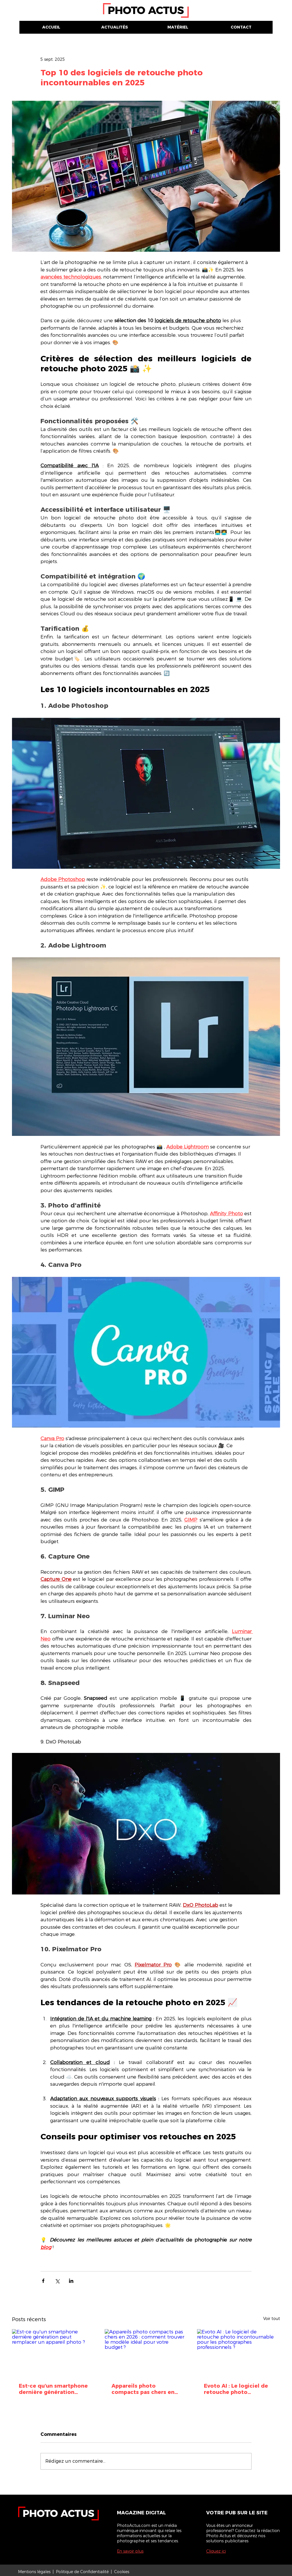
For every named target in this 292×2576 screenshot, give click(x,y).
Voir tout (271, 2318)
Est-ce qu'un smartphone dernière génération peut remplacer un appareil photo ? (53, 2389)
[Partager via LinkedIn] (71, 2280)
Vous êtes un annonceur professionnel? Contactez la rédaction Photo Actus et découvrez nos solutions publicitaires (243, 2533)
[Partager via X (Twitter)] (57, 2280)
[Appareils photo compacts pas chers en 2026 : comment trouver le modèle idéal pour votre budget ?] (146, 2352)
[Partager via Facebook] (43, 2280)
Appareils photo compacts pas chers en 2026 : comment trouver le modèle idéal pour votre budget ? (144, 2389)
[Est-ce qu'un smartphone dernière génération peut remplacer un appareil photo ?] (53, 2352)
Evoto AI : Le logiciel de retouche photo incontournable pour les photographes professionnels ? (237, 2389)
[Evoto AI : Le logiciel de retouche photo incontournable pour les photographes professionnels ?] (238, 2352)
